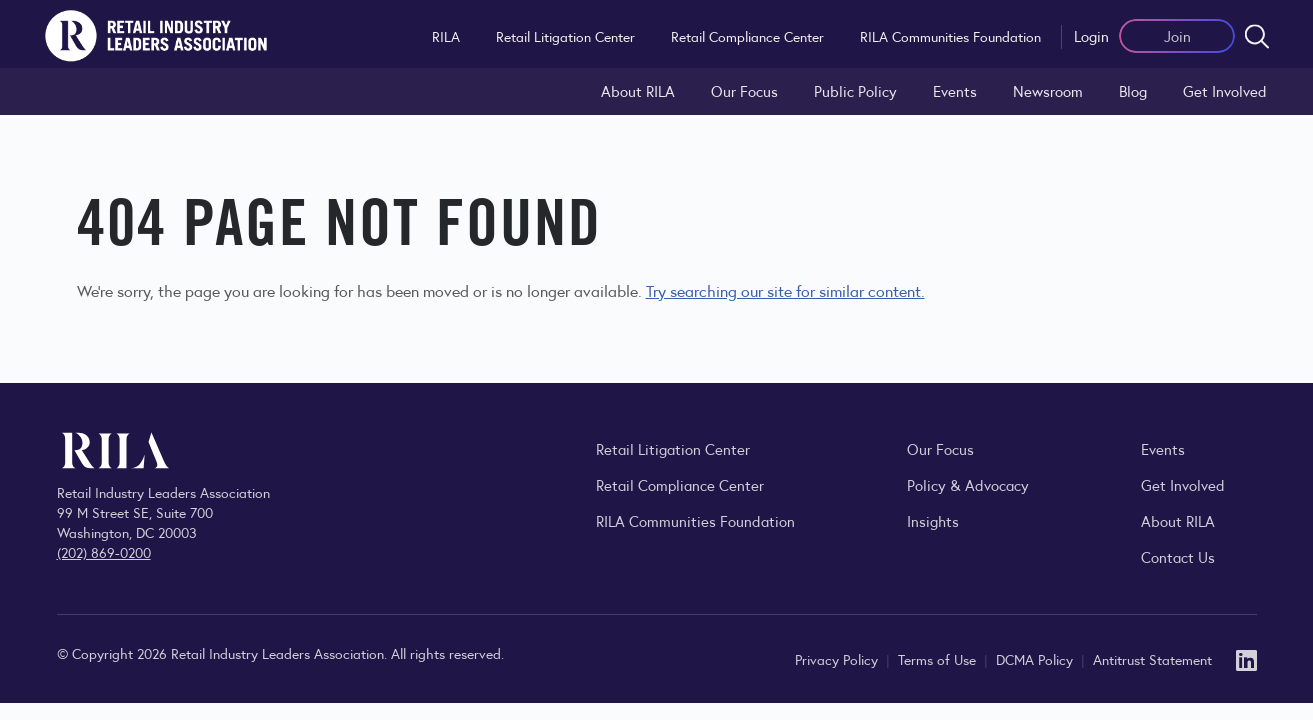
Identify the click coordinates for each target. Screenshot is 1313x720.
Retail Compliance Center (747, 36)
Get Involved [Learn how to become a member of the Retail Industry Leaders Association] (1225, 90)
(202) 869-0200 (104, 552)
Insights (933, 520)
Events (955, 90)
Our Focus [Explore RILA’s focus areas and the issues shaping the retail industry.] (744, 90)
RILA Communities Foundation (950, 36)
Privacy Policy (838, 659)
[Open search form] (1257, 36)
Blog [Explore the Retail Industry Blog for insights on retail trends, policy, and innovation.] (1133, 90)
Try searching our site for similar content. (785, 290)
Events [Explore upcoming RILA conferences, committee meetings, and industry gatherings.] (1163, 448)
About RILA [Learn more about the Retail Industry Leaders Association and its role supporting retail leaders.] (638, 90)
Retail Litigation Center (565, 36)
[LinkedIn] (1246, 658)
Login (1091, 35)
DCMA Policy (1036, 659)
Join (1177, 35)
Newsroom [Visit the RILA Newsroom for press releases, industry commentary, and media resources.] (1048, 90)
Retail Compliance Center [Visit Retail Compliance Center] (680, 484)
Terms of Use (939, 659)
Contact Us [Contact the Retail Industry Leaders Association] (1178, 556)
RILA (446, 36)
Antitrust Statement (1152, 659)
